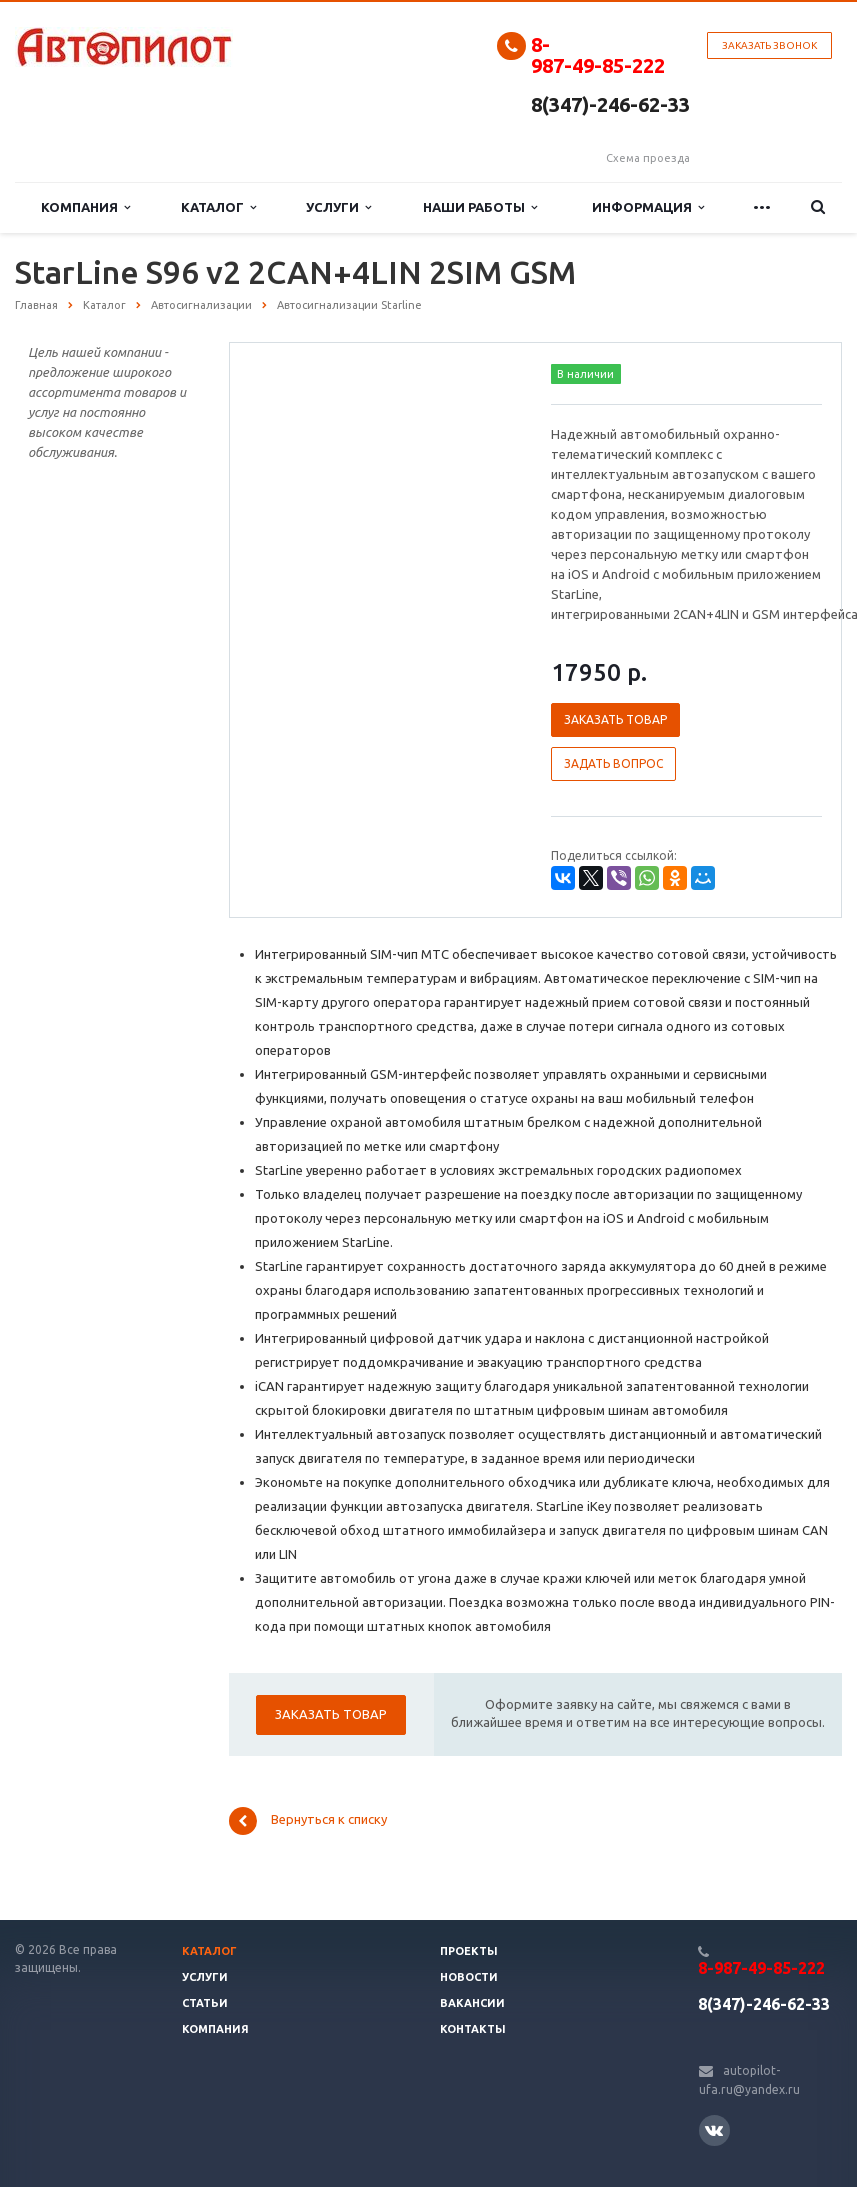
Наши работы (480, 207)
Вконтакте (714, 2129)
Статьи (205, 2003)
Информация (648, 207)
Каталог (218, 207)
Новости (469, 1977)
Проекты (469, 1951)
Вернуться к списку (308, 1821)
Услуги (338, 207)
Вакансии (472, 2003)
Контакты (473, 2029)
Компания (85, 207)
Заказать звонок (769, 45)
